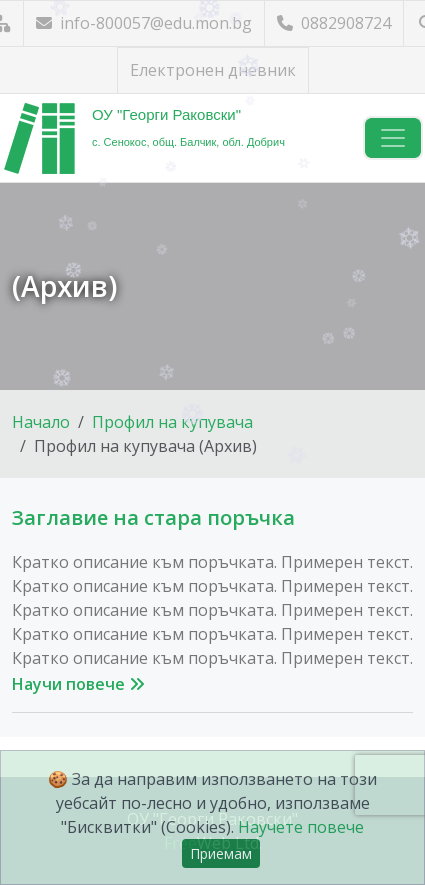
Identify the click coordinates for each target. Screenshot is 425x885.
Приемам (221, 853)
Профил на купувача (172, 422)
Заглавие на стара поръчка (153, 517)
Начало (41, 422)
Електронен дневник (213, 70)
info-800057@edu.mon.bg (144, 23)
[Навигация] (393, 138)
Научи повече (78, 684)
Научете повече (301, 827)
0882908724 (334, 23)
